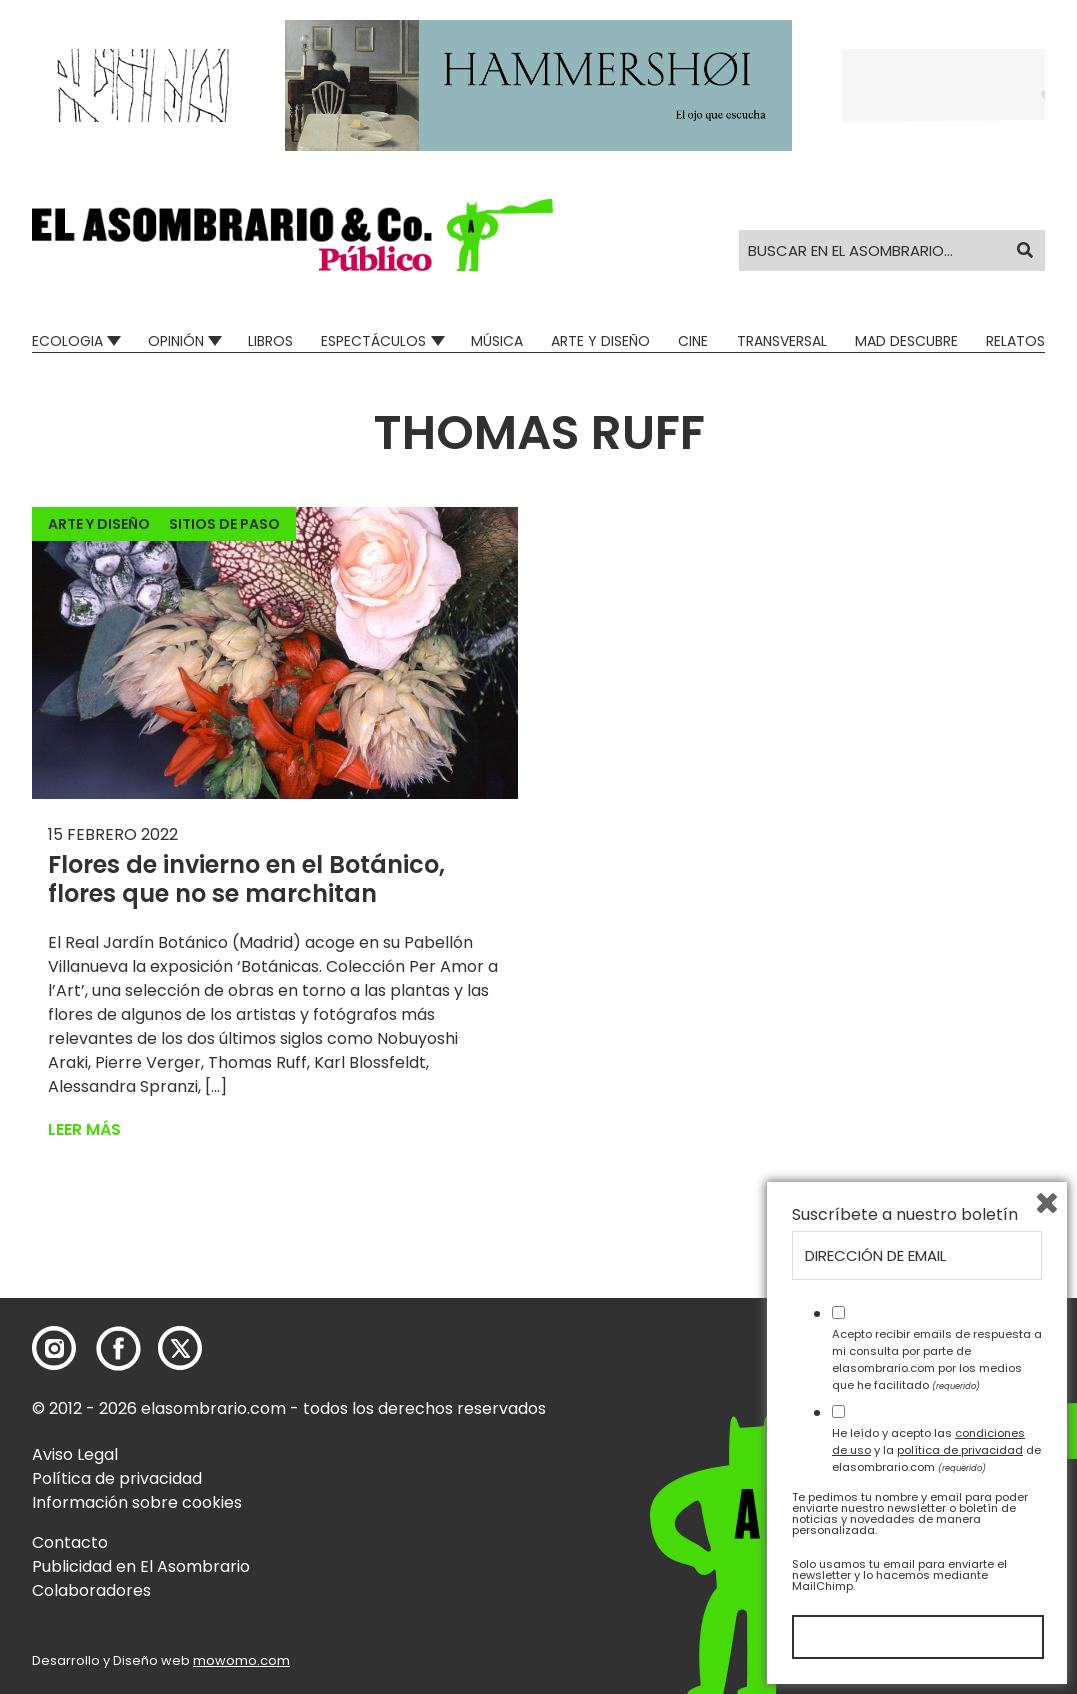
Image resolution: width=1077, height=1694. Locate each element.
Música (497, 341)
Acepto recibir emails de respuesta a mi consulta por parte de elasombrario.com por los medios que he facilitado (937, 1359)
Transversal (782, 341)
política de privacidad (960, 1450)
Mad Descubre (906, 341)
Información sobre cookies (137, 1502)
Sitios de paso (224, 524)
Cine (693, 341)
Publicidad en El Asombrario (141, 1566)
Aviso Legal (75, 1454)
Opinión (176, 341)
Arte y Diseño (600, 341)
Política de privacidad (117, 1478)
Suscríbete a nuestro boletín (905, 1215)
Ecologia (67, 341)
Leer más (84, 1129)
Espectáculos (373, 341)
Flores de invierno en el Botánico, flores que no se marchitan (246, 879)
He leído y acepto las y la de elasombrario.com (936, 1450)
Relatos (1015, 341)
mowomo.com (241, 1660)
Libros (270, 341)
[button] (292, 235)
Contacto (70, 1542)
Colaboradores (91, 1590)
